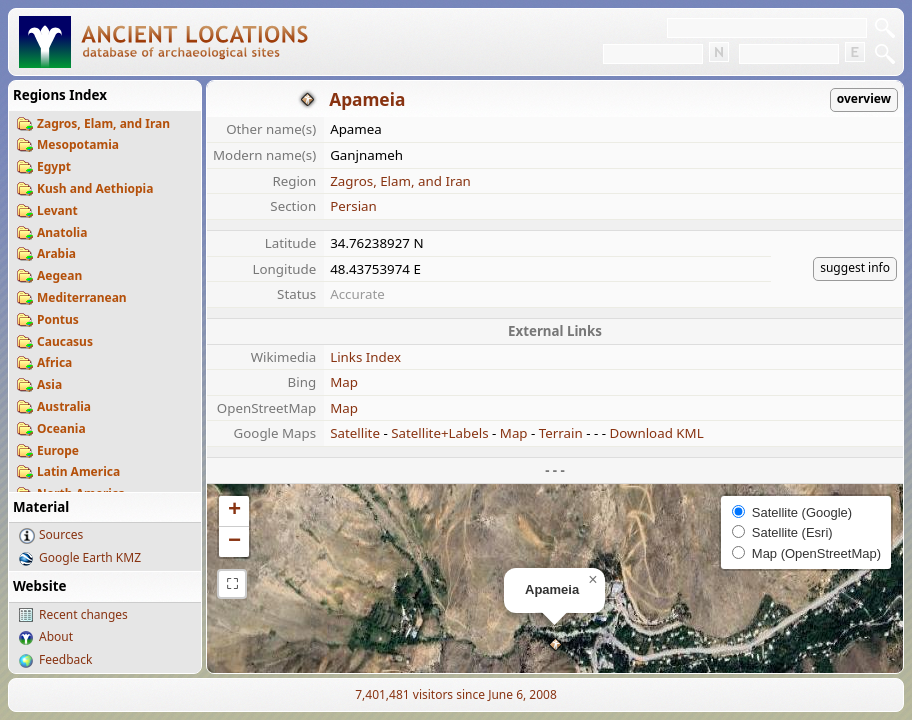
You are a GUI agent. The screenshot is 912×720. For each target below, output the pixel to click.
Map (344, 382)
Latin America (78, 471)
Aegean (59, 275)
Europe (58, 450)
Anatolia (62, 232)
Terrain (561, 433)
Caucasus (65, 341)
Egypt (54, 166)
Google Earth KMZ (90, 557)
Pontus (58, 319)
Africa (54, 362)
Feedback (65, 659)
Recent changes (83, 614)
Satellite (355, 433)
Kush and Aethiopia (95, 188)
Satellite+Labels (439, 433)
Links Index (365, 357)
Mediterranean (82, 297)
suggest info (855, 267)
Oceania (61, 428)
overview (864, 98)
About (56, 636)
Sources (61, 534)
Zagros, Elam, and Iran (103, 123)
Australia (64, 406)
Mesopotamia (78, 144)
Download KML (656, 433)
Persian (353, 206)
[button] (555, 644)
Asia (49, 384)
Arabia (56, 253)
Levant (57, 210)
